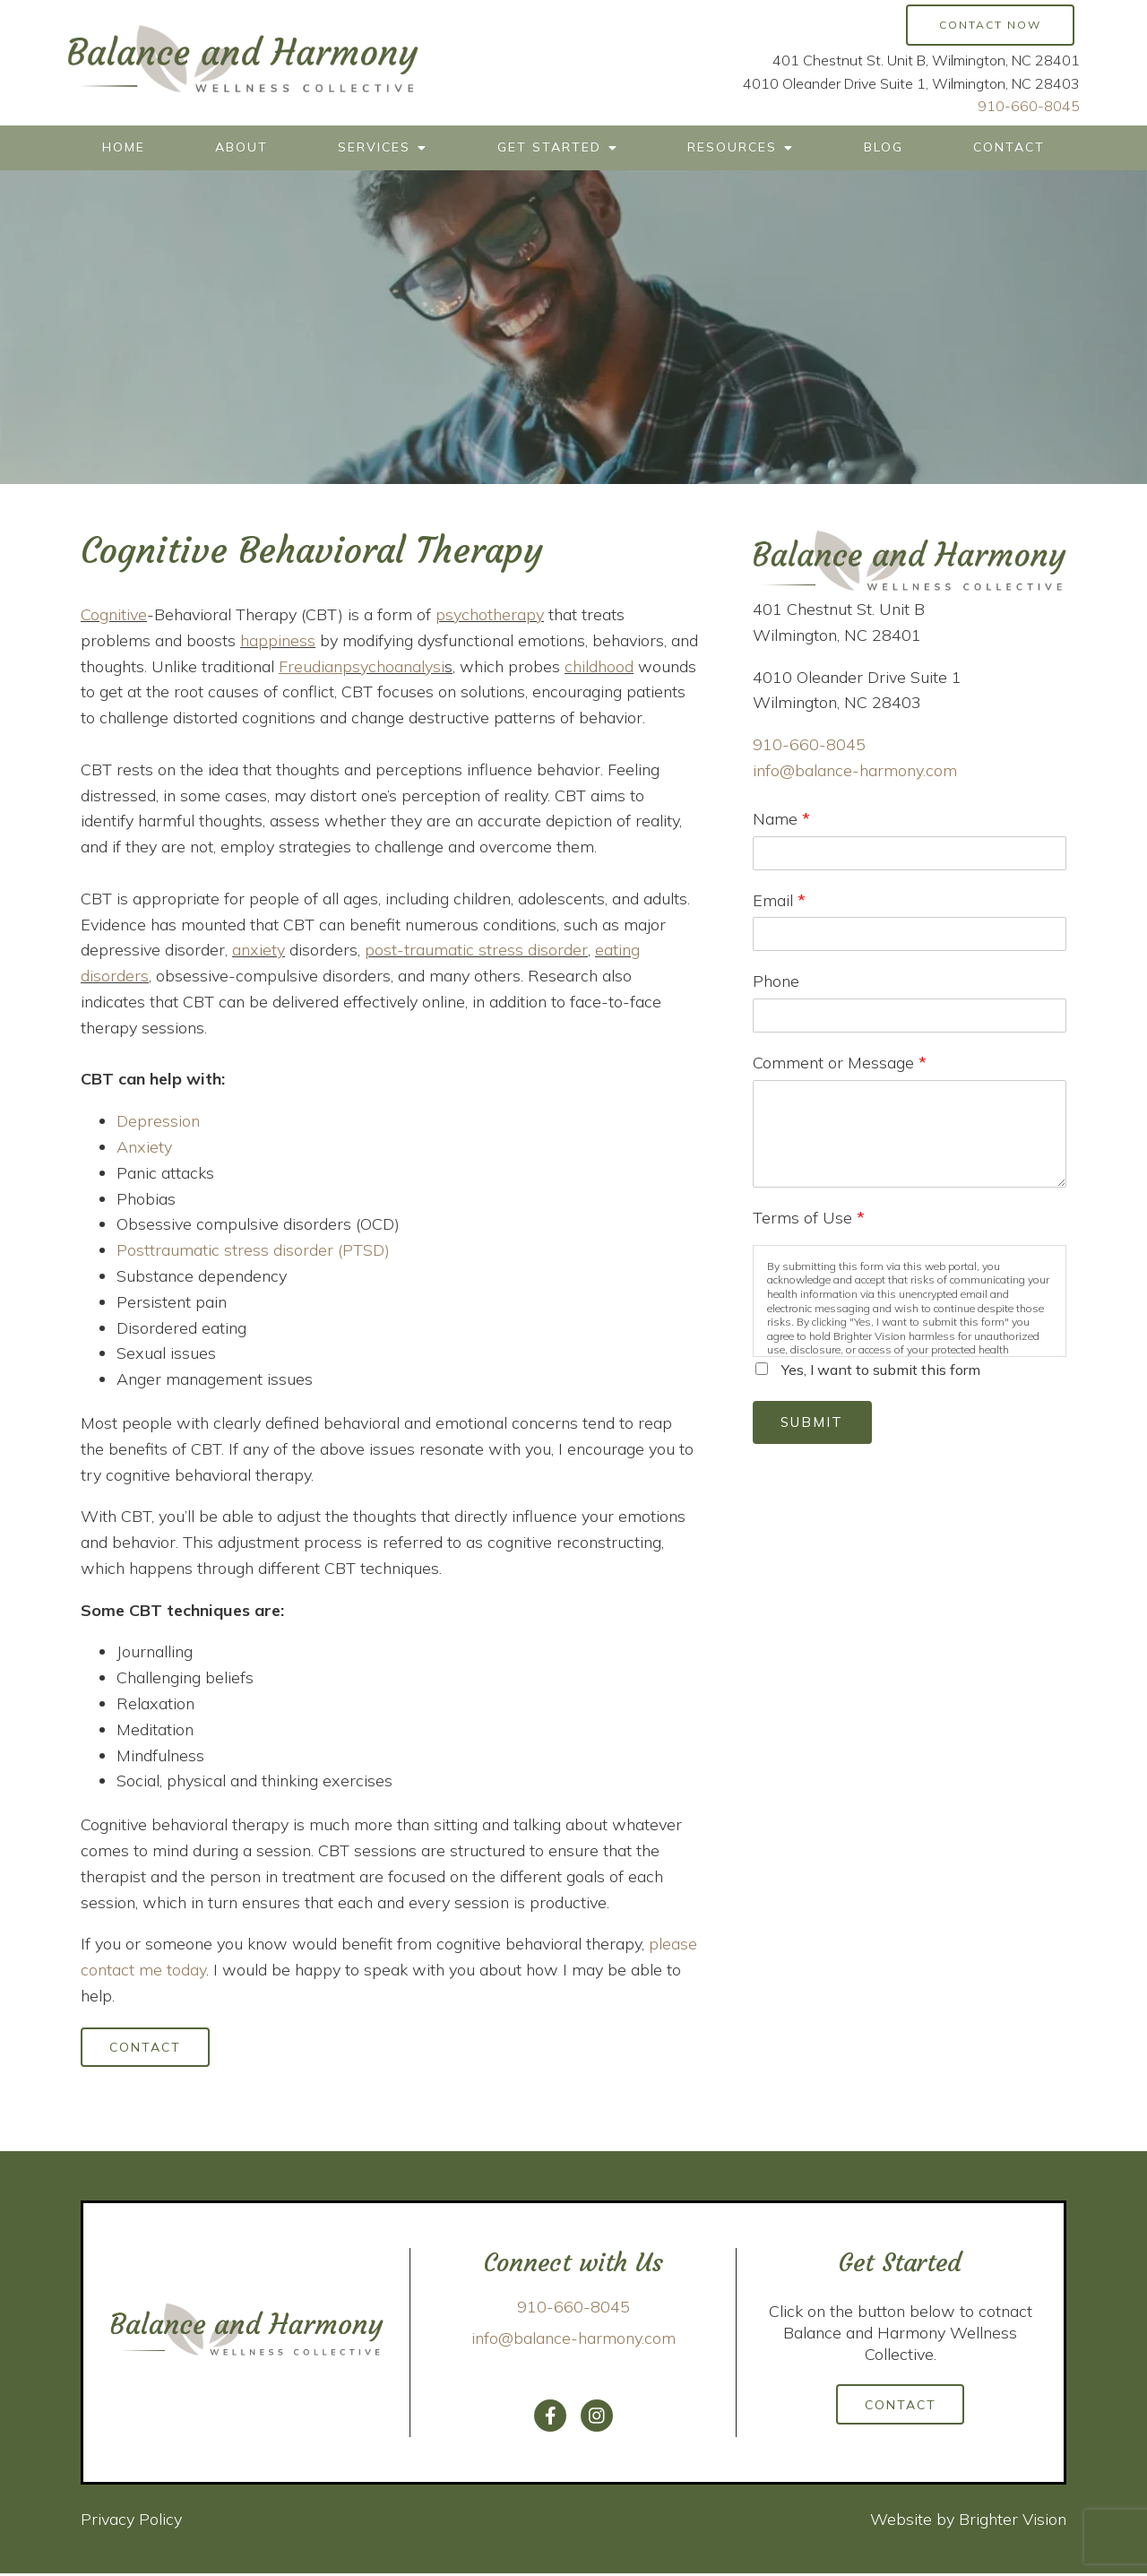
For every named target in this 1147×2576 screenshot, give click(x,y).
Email (779, 900)
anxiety (258, 949)
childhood (599, 666)
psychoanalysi (393, 666)
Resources (732, 147)
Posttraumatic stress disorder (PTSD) (253, 1250)
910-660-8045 (1029, 106)
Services (374, 147)
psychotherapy (490, 614)
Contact (1009, 147)
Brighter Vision (1012, 2522)
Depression (158, 1121)
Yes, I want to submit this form (880, 1370)
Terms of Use (809, 1217)
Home (123, 147)
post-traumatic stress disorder (476, 949)
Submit (817, 1423)
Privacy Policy (131, 2522)
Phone (776, 981)
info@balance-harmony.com (855, 770)
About (241, 147)
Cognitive (114, 614)
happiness (277, 640)
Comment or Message (840, 1062)
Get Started (549, 147)
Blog (883, 147)
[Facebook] (550, 2419)
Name (781, 818)
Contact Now (990, 24)
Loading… (910, 1796)
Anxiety (144, 1147)
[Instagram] (597, 2419)
